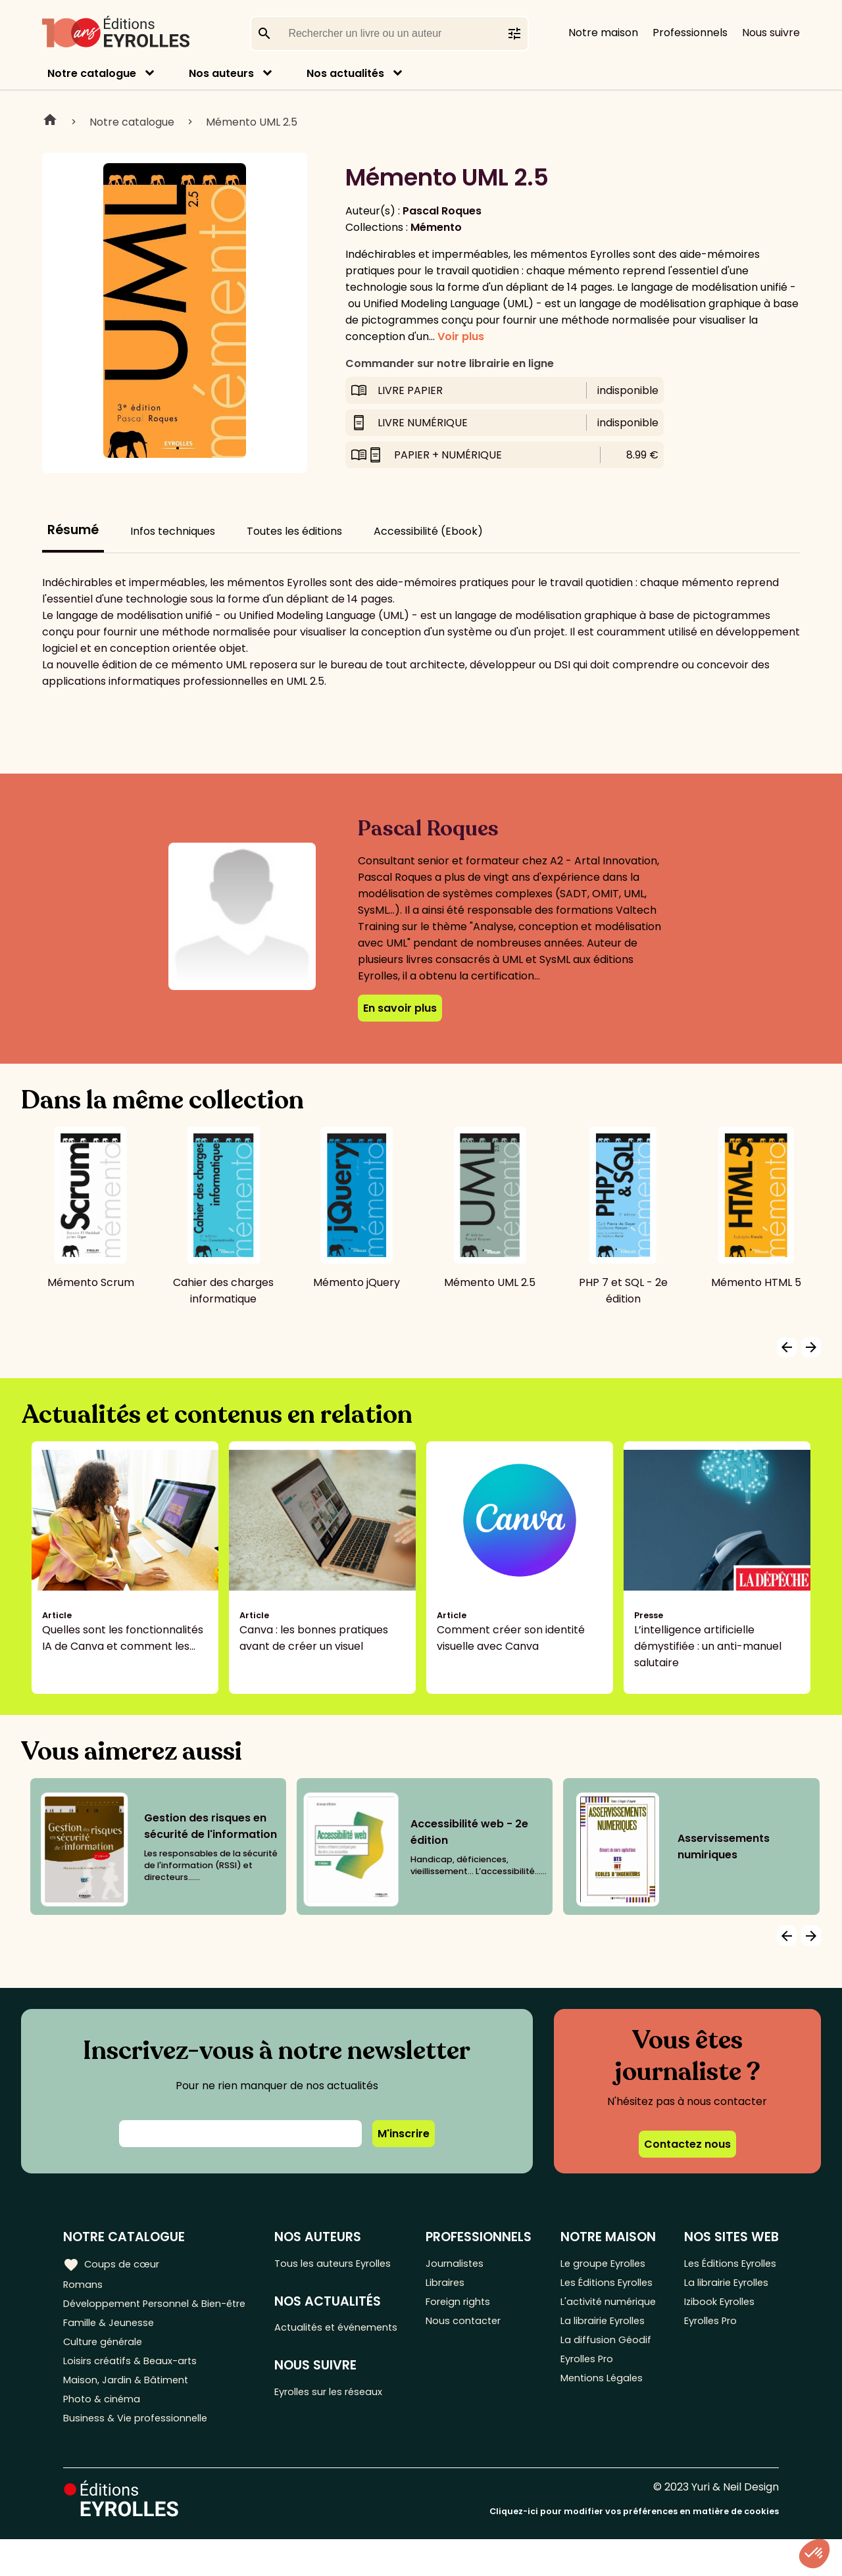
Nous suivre (771, 32)
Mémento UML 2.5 (251, 122)
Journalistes (463, 2263)
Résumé (73, 530)
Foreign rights (467, 2307)
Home (50, 122)
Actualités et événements (314, 2339)
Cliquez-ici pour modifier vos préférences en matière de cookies (634, 2548)
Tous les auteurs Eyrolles (345, 2263)
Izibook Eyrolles (720, 2323)
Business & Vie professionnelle (140, 2454)
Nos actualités (345, 73)
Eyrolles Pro (589, 2405)
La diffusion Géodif (606, 2383)
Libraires (454, 2285)
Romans (84, 2285)
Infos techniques (172, 531)
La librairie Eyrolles (606, 2361)
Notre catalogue (91, 73)
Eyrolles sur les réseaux (341, 2414)
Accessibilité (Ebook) (428, 531)
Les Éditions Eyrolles (588, 2294)
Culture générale (107, 2367)
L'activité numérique (586, 2332)
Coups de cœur (113, 2263)
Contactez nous (687, 2144)
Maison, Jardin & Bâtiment (130, 2410)
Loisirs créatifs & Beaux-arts (135, 2388)
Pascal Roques (442, 210)
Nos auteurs (221, 73)
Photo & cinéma (104, 2432)
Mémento (436, 227)
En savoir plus (400, 1008)
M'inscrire (404, 2133)
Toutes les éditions (294, 531)
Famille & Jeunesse (112, 2345)
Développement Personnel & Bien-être (138, 2315)
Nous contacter (472, 2329)
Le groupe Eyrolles (606, 2263)
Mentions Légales (603, 2427)
